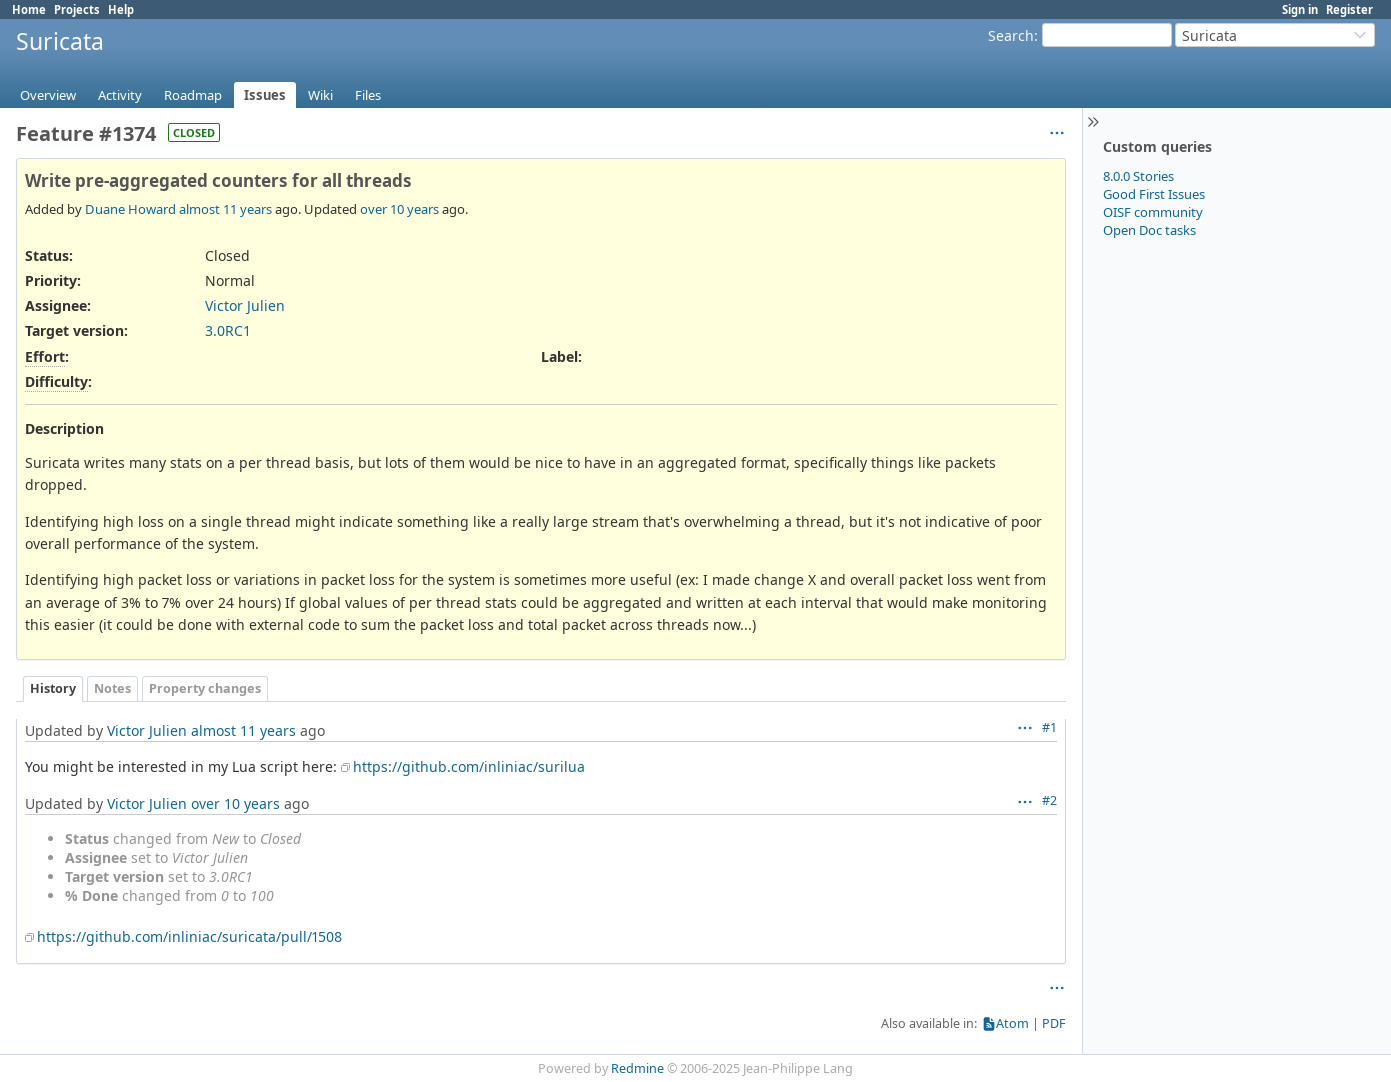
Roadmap (193, 95)
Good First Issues (1154, 194)
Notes (112, 688)
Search (1011, 35)
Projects (77, 9)
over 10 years (399, 209)
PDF (1054, 1023)
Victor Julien (245, 305)
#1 (1049, 727)
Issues (265, 95)
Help (121, 9)
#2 (1049, 800)
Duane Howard (130, 209)
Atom (1012, 1023)
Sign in (1300, 9)
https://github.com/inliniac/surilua (469, 766)
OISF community (1153, 212)
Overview (48, 95)
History (53, 688)
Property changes (205, 688)
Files (368, 95)
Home (29, 9)
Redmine (637, 1068)
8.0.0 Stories (1138, 176)
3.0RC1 (228, 330)
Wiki (320, 95)
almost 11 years (225, 209)
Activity (120, 95)
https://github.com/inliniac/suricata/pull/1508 (189, 936)
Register (1349, 9)
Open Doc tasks (1149, 230)
